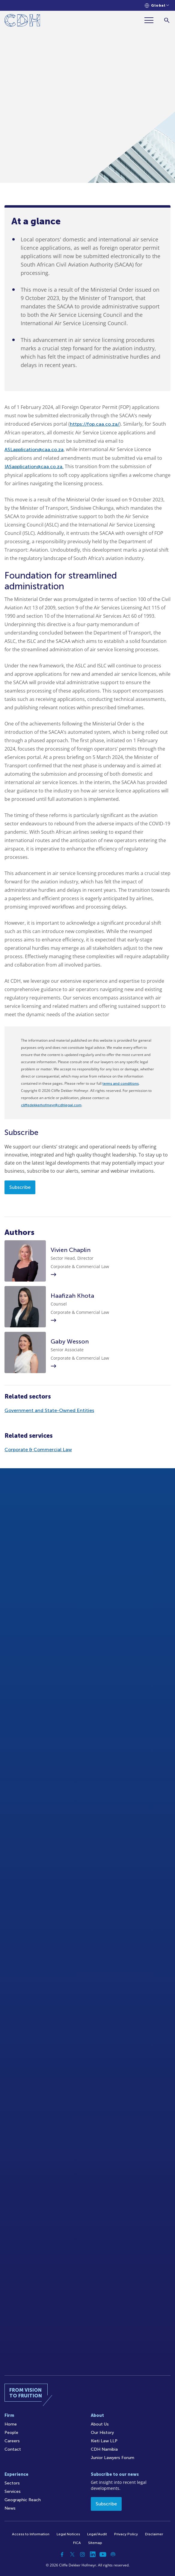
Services (12, 2491)
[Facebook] (62, 2554)
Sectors (12, 2483)
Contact (12, 2449)
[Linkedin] (92, 2554)
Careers (12, 2440)
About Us (100, 2424)
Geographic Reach (22, 2499)
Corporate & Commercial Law (38, 1449)
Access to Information (30, 2534)
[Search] (167, 20)
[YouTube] (103, 2554)
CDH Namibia (104, 2449)
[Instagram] (82, 2554)
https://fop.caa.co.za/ (94, 424)
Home (10, 2424)
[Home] (22, 21)
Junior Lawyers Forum (112, 2457)
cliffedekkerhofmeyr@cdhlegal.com (51, 1105)
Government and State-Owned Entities (49, 1410)
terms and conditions (120, 1083)
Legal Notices (68, 2534)
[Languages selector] (157, 5)
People (11, 2432)
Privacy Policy (126, 2534)
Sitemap (95, 2543)
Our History (102, 2432)
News (10, 2508)
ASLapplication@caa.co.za (34, 449)
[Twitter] (72, 2554)
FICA (77, 2543)
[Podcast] (113, 2554)
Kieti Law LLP (104, 2440)
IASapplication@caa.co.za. (34, 466)
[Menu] (151, 20)
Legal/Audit (97, 2534)
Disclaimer (154, 2534)
